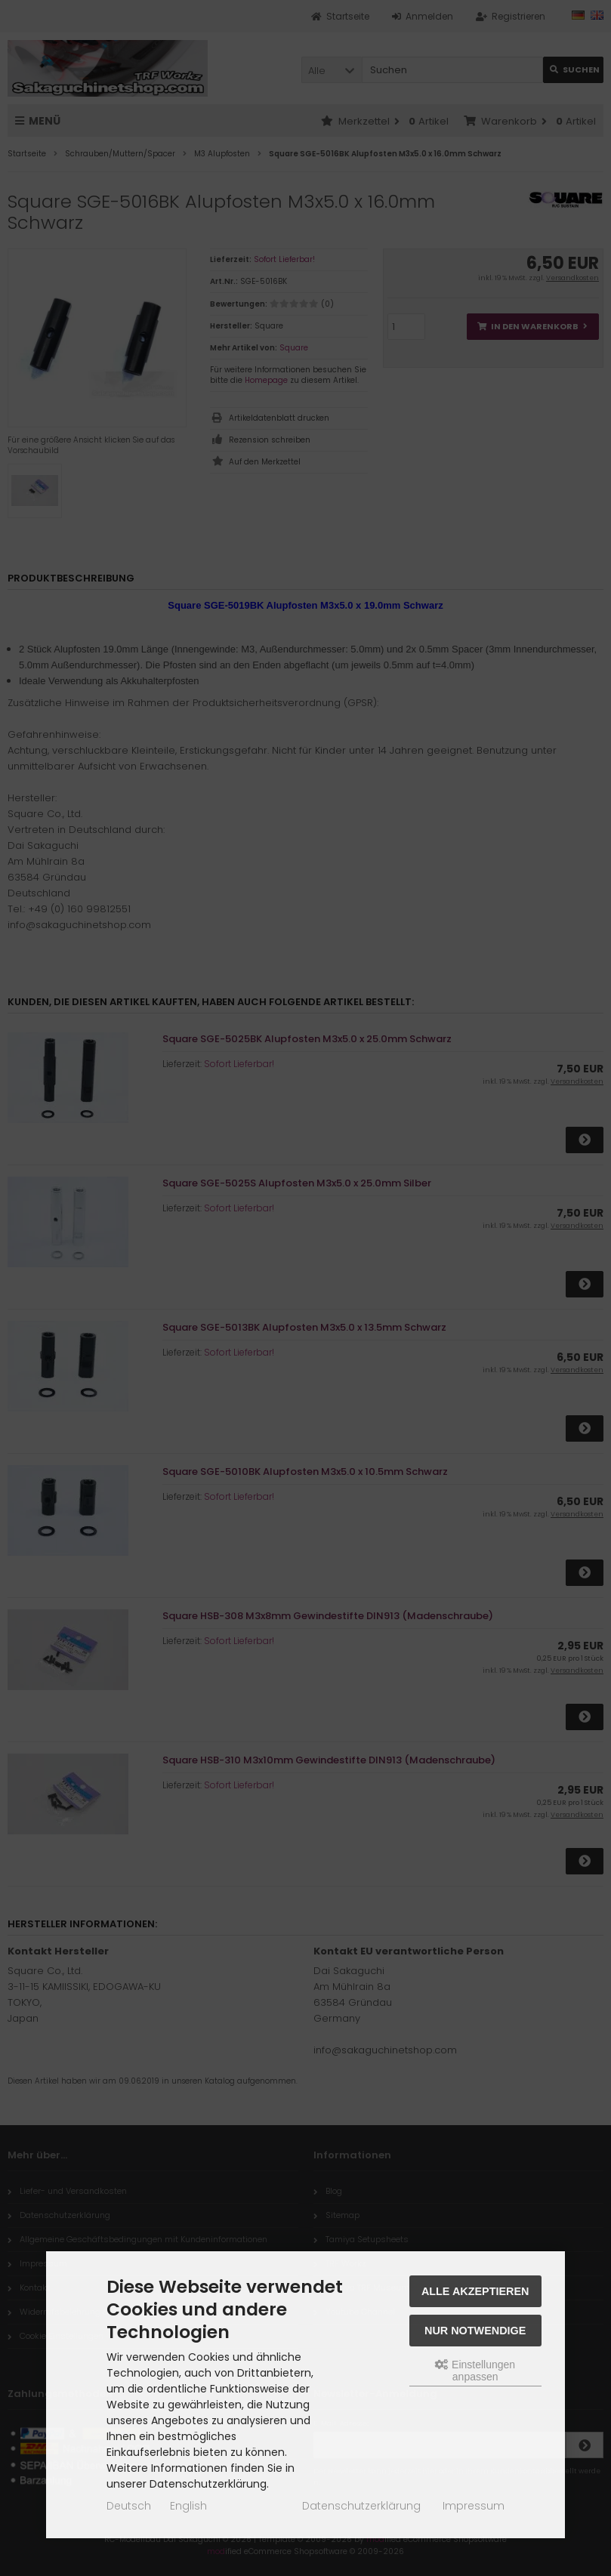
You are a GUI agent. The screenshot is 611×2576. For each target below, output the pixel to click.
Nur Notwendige (475, 2331)
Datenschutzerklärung (361, 2505)
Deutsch (128, 2505)
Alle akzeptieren (475, 2291)
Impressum (474, 2505)
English (188, 2505)
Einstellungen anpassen (475, 2371)
